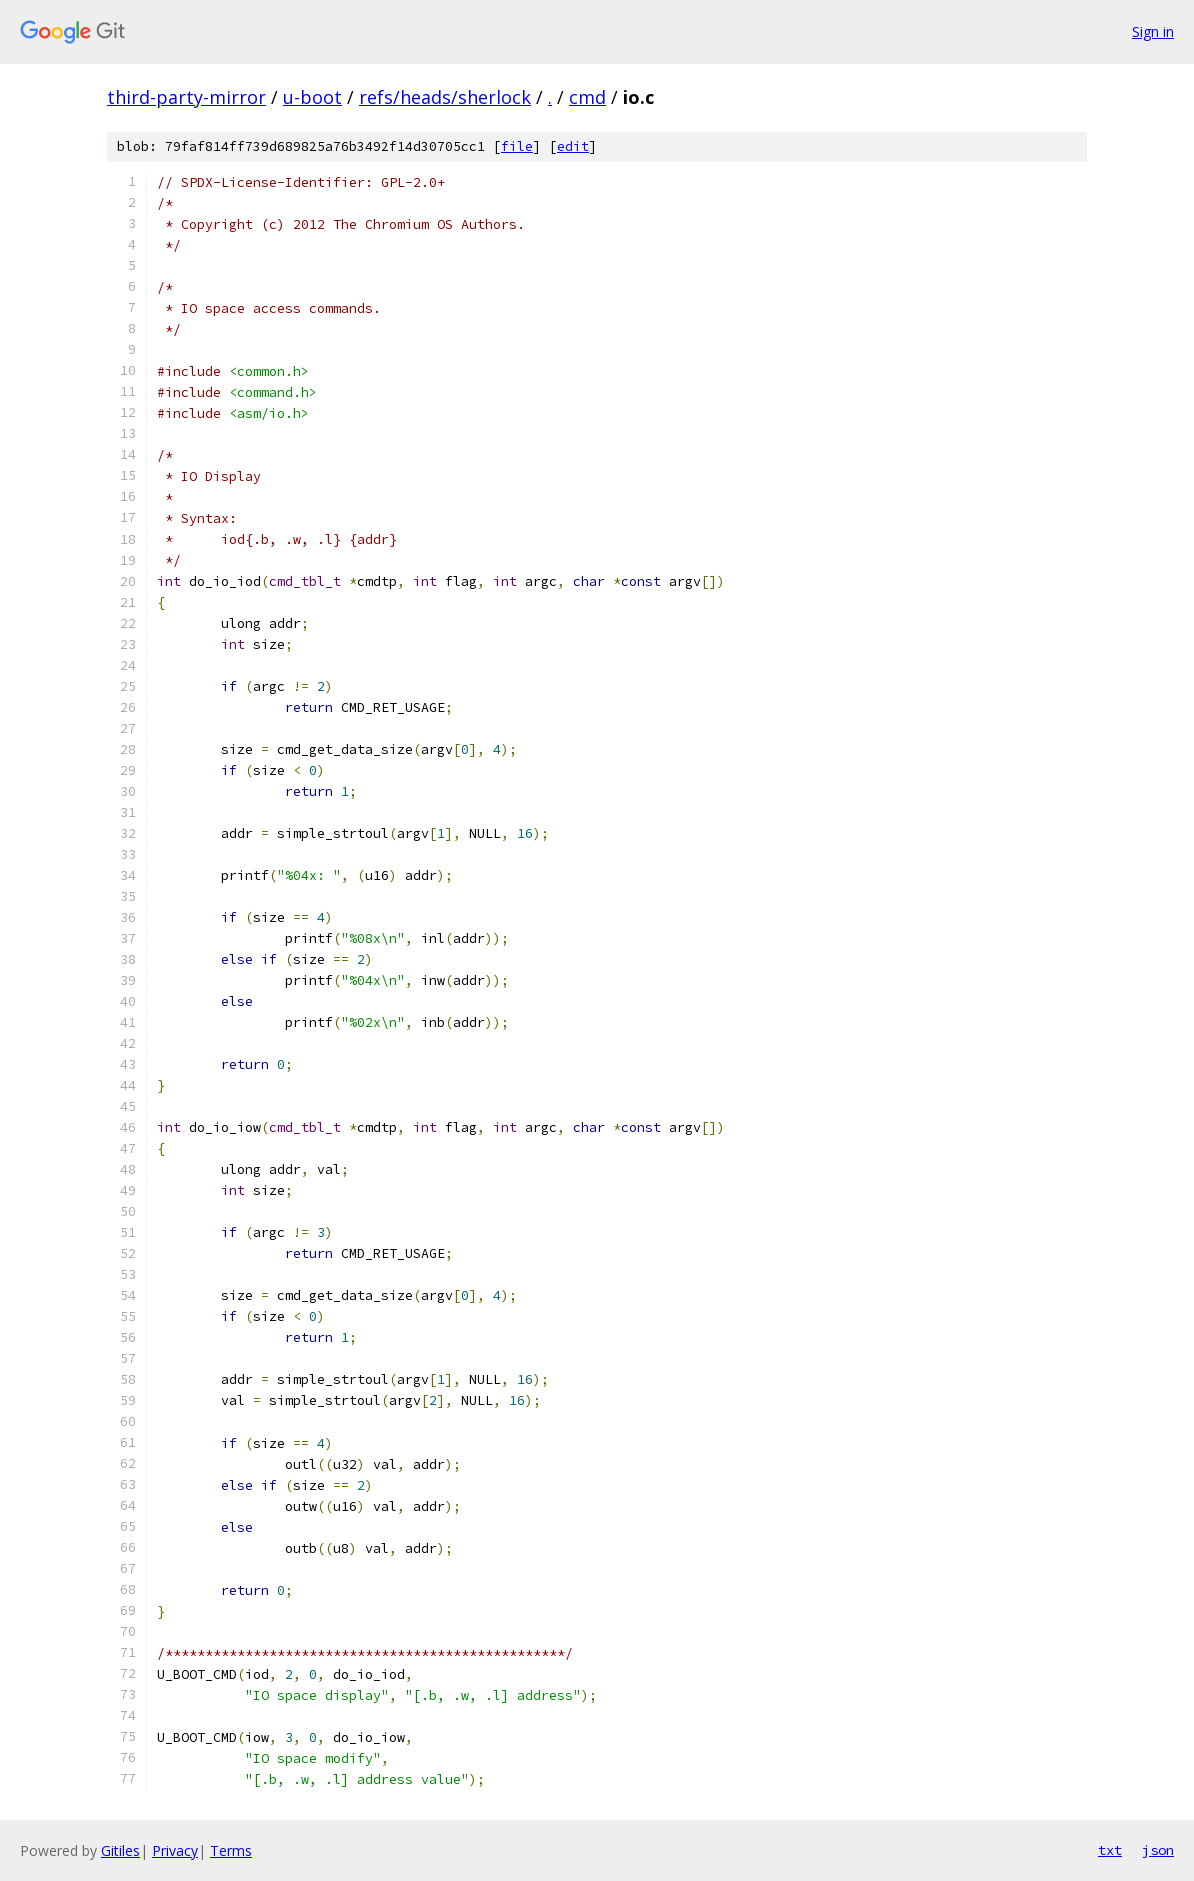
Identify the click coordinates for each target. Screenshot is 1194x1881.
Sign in (1153, 31)
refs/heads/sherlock (445, 97)
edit (573, 146)
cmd (587, 97)
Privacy (175, 1850)
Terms (231, 1850)
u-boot (312, 97)
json (1158, 1850)
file (517, 146)
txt (1110, 1850)
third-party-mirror (186, 97)
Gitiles (120, 1850)
